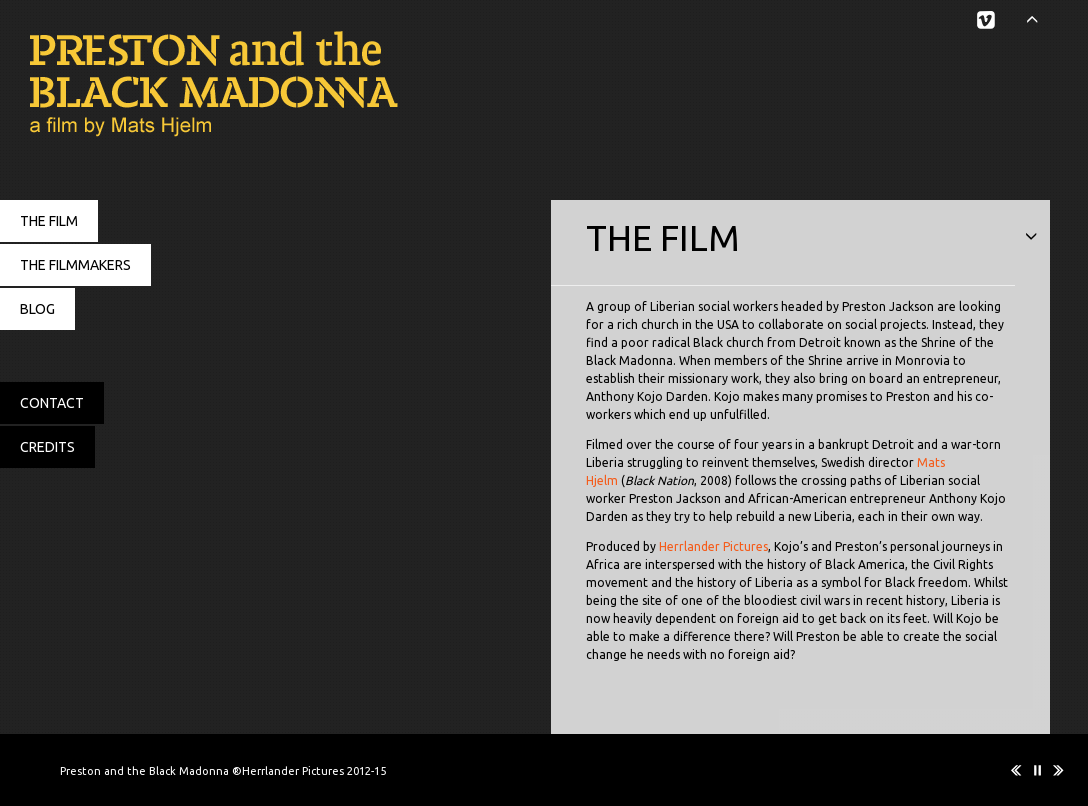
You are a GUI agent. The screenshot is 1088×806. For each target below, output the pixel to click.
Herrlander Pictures (713, 546)
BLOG (37, 309)
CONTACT (52, 403)
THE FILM (49, 221)
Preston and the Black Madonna (200, 85)
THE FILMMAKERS (75, 265)
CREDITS (47, 447)
